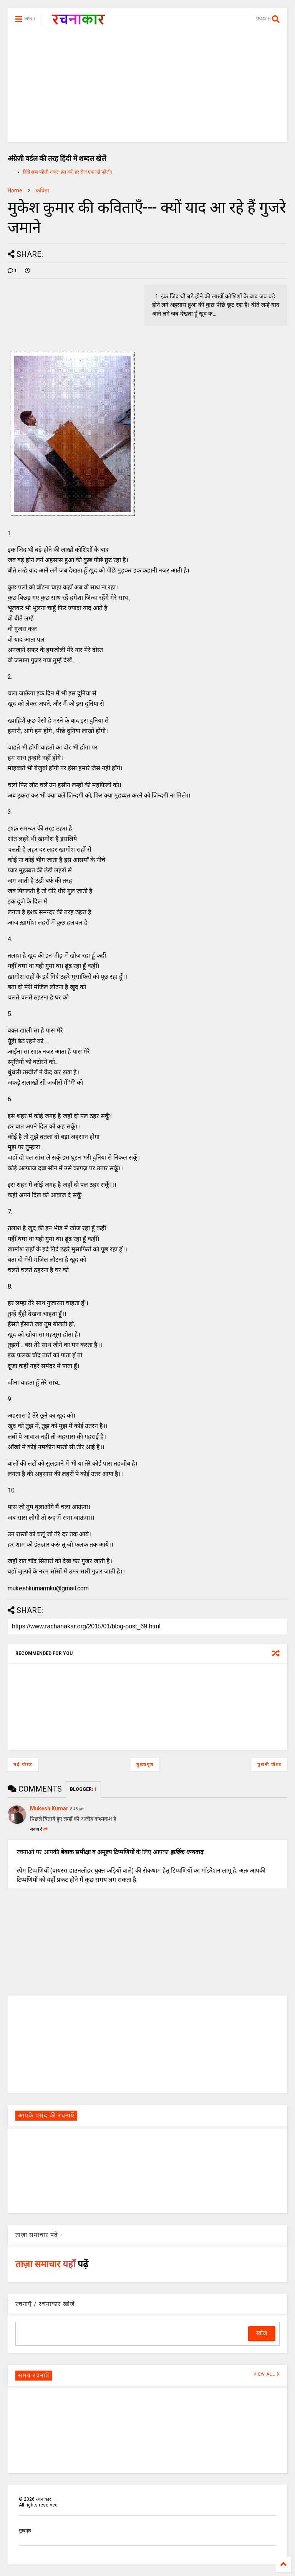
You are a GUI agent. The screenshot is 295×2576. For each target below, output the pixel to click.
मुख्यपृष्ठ (145, 1764)
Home (15, 190)
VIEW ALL (267, 2374)
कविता (42, 190)
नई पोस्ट (22, 1764)
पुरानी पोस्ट (269, 1764)
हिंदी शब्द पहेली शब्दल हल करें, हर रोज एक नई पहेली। (68, 172)
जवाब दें (39, 1829)
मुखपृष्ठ (25, 2530)
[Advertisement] (147, 88)
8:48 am (77, 1809)
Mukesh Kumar (49, 1808)
